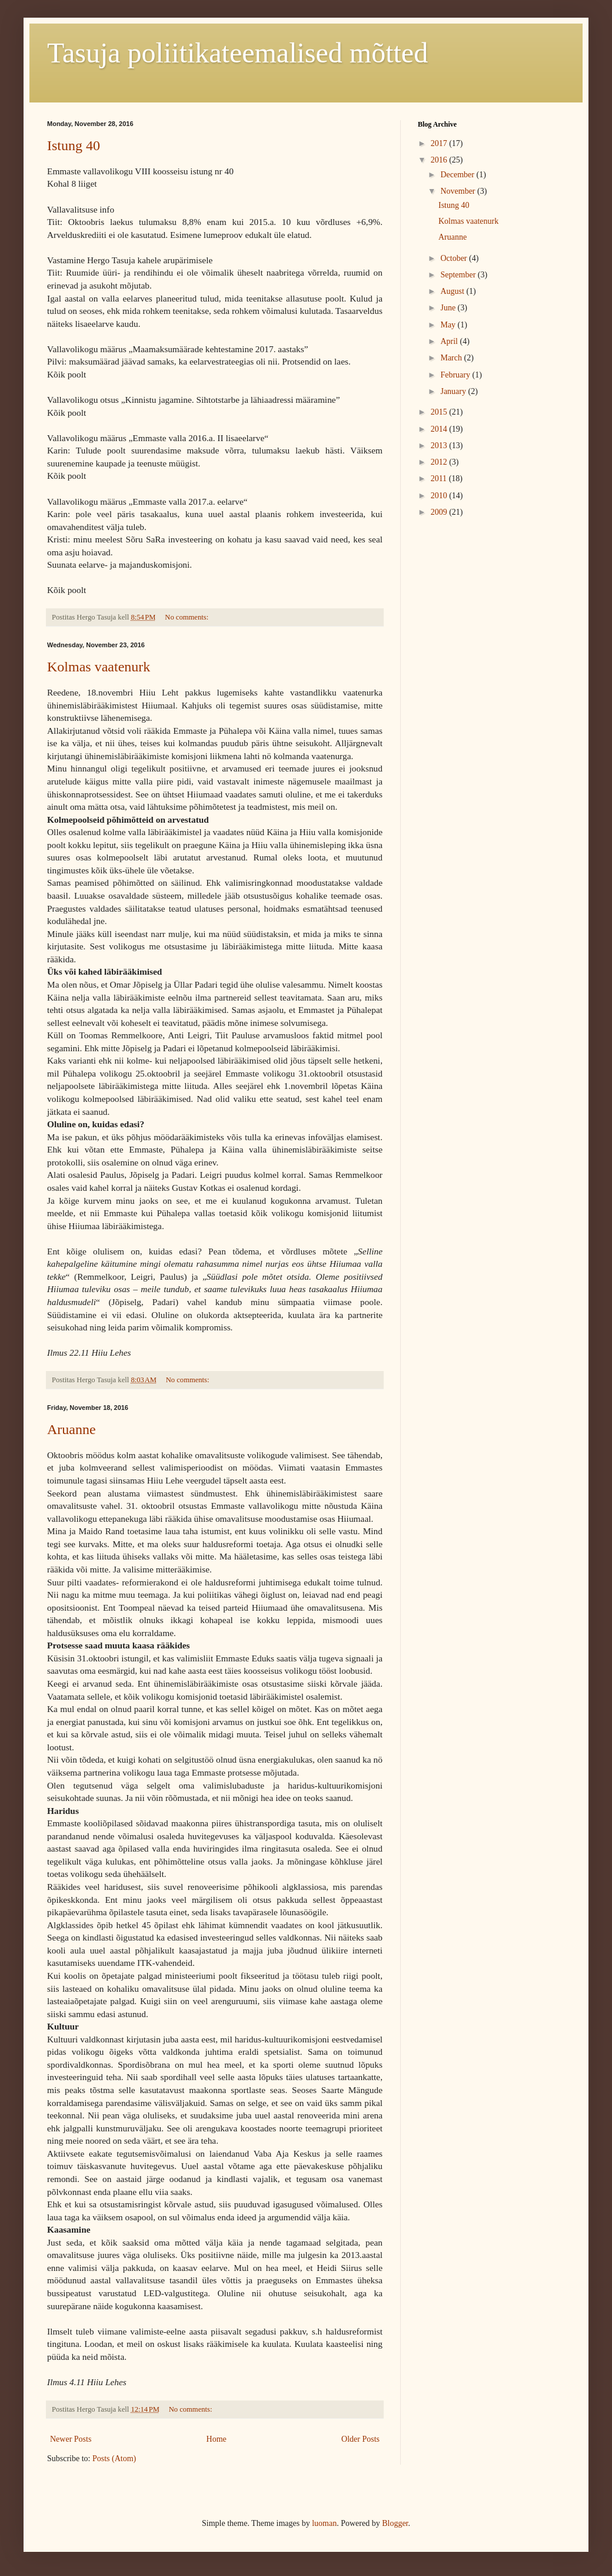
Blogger (395, 2523)
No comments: (187, 617)
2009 (440, 512)
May (448, 324)
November (458, 191)
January (454, 391)
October (454, 258)
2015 (440, 412)
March (452, 357)
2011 (440, 478)
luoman (324, 2523)
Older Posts (360, 2439)
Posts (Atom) (114, 2458)
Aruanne (71, 1429)
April (450, 341)
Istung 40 (73, 145)
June (448, 307)
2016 (440, 159)
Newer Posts (70, 2439)
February (456, 374)
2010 (440, 495)
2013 (440, 445)
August (453, 291)
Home (217, 2439)
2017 (440, 143)
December (458, 174)
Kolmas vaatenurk (98, 666)
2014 (440, 429)
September (458, 274)
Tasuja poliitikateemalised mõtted (237, 52)
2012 (440, 462)
